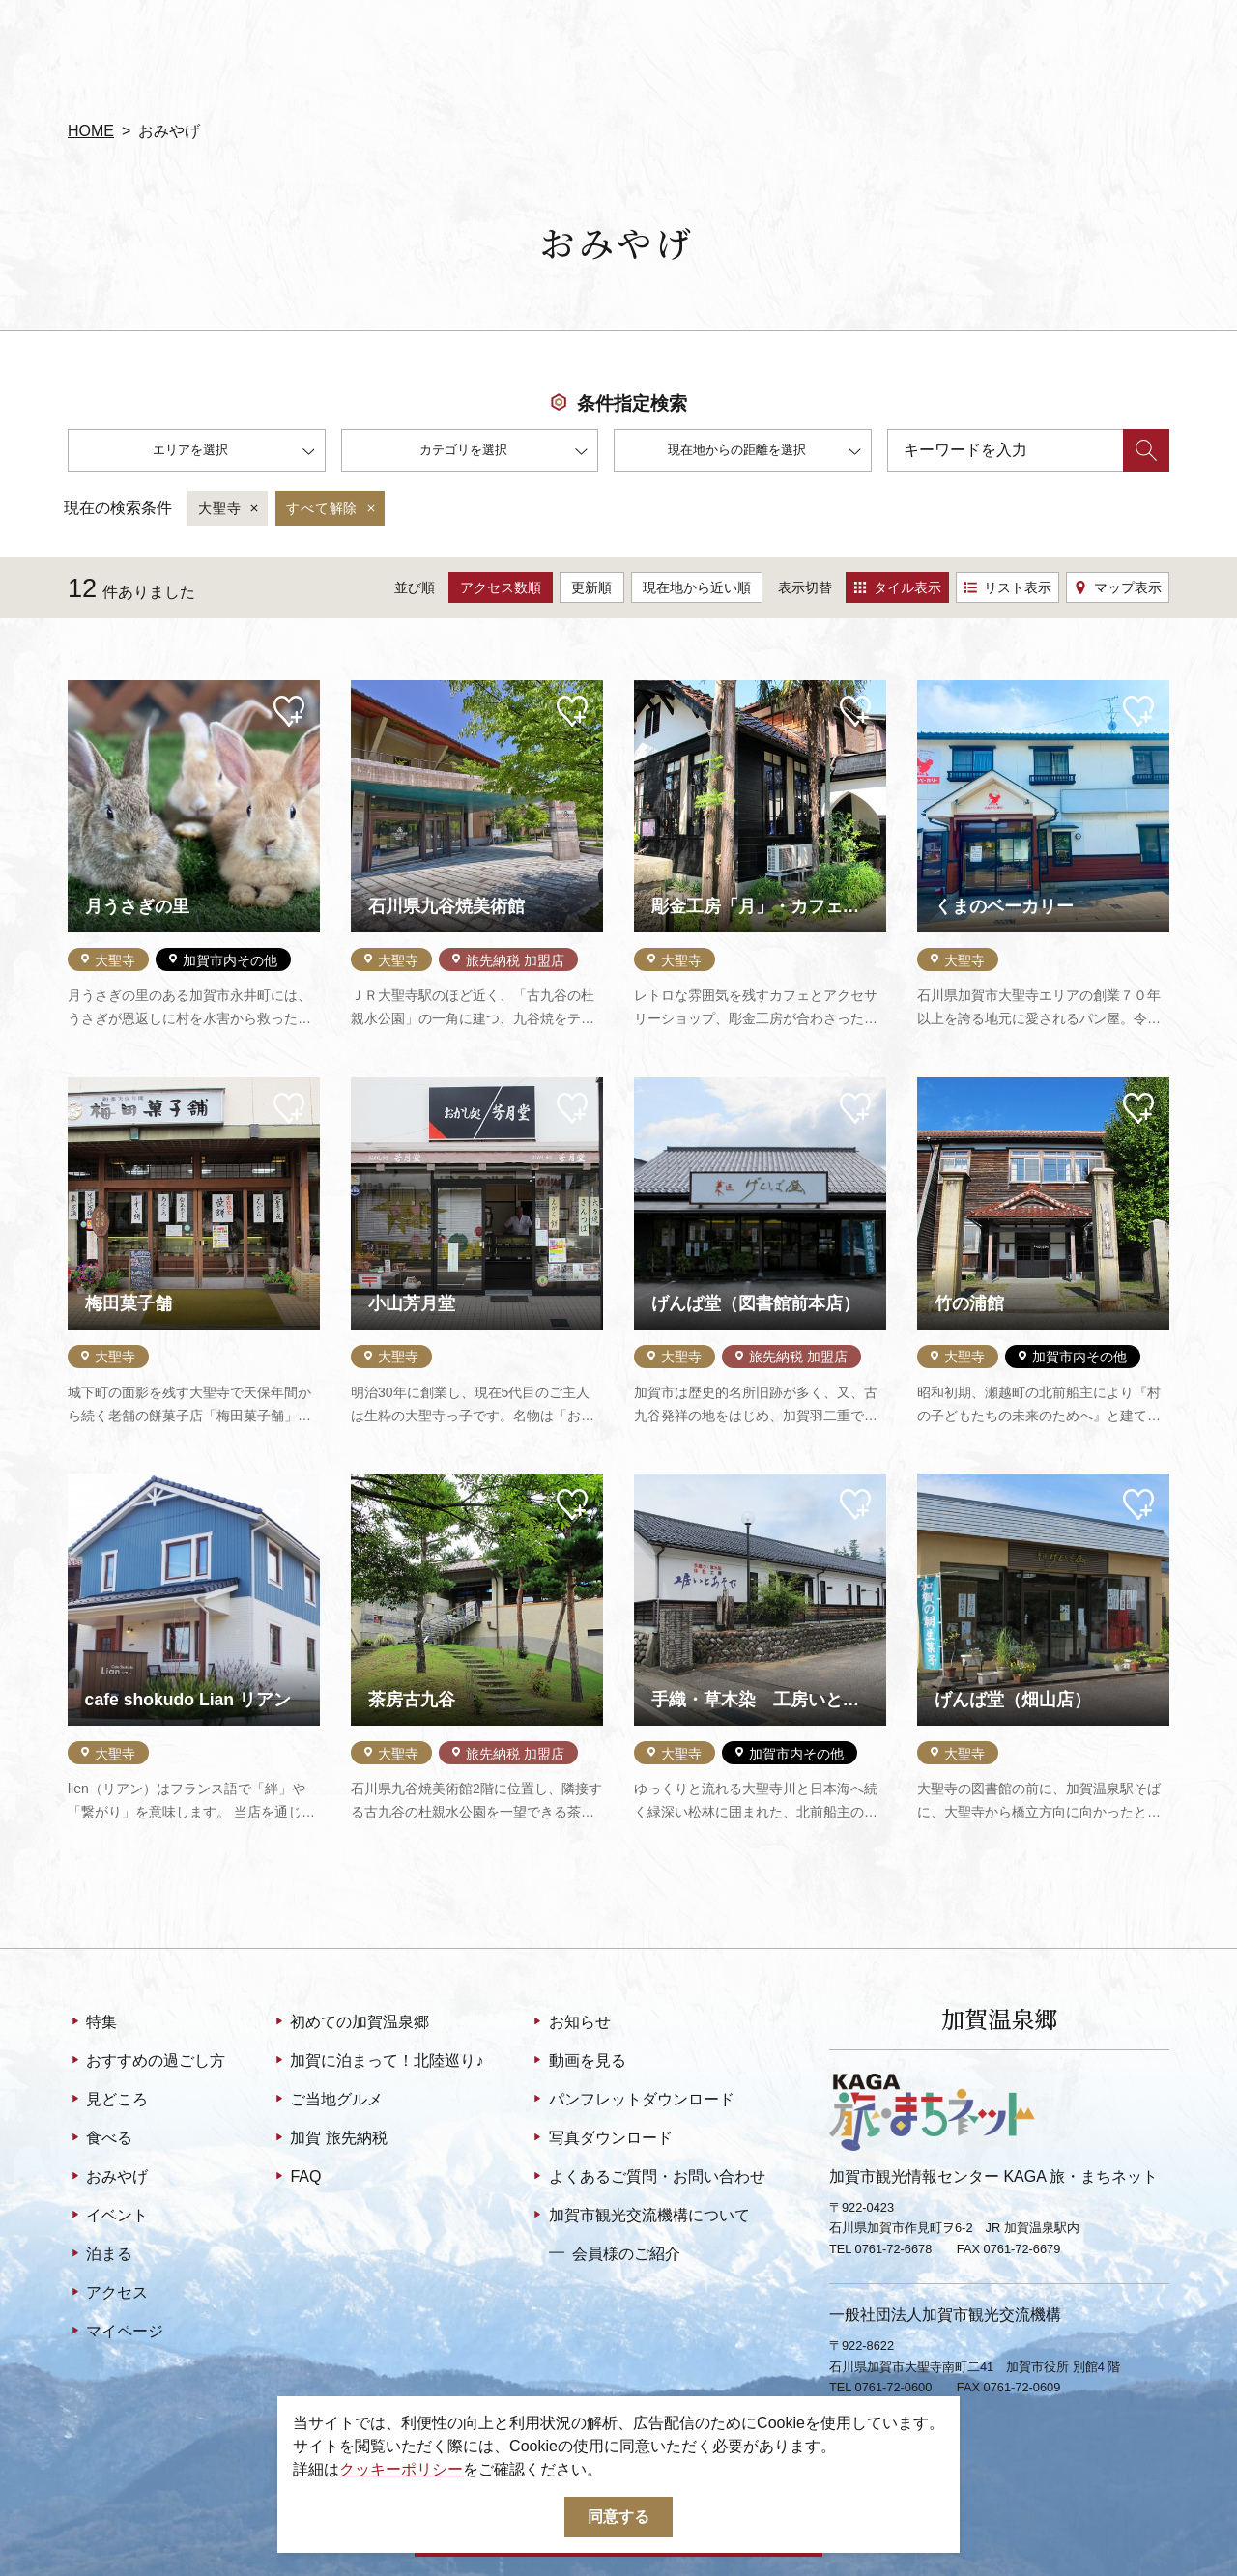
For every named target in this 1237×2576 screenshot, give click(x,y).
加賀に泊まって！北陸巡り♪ (377, 2062)
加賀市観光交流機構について (639, 2216)
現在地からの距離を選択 (764, 452)
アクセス (108, 2293)
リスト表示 (1007, 587)
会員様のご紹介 (614, 2253)
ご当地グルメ (327, 2100)
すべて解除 (332, 509)
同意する (618, 2516)
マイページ (115, 2332)
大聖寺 (229, 509)
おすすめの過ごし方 (146, 2062)
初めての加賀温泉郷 (350, 2023)
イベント (108, 2216)
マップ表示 (1118, 587)
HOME (91, 131)
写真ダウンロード (601, 2139)
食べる (100, 2139)
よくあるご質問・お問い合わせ (647, 2178)
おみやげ (108, 2178)
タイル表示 (897, 587)
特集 (92, 2023)
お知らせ (570, 2023)
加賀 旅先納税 (330, 2139)
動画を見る (577, 2062)
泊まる (100, 2255)
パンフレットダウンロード (632, 2100)
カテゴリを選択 (503, 452)
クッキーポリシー (401, 2469)
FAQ (296, 2178)
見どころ (108, 2100)
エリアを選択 (233, 452)
